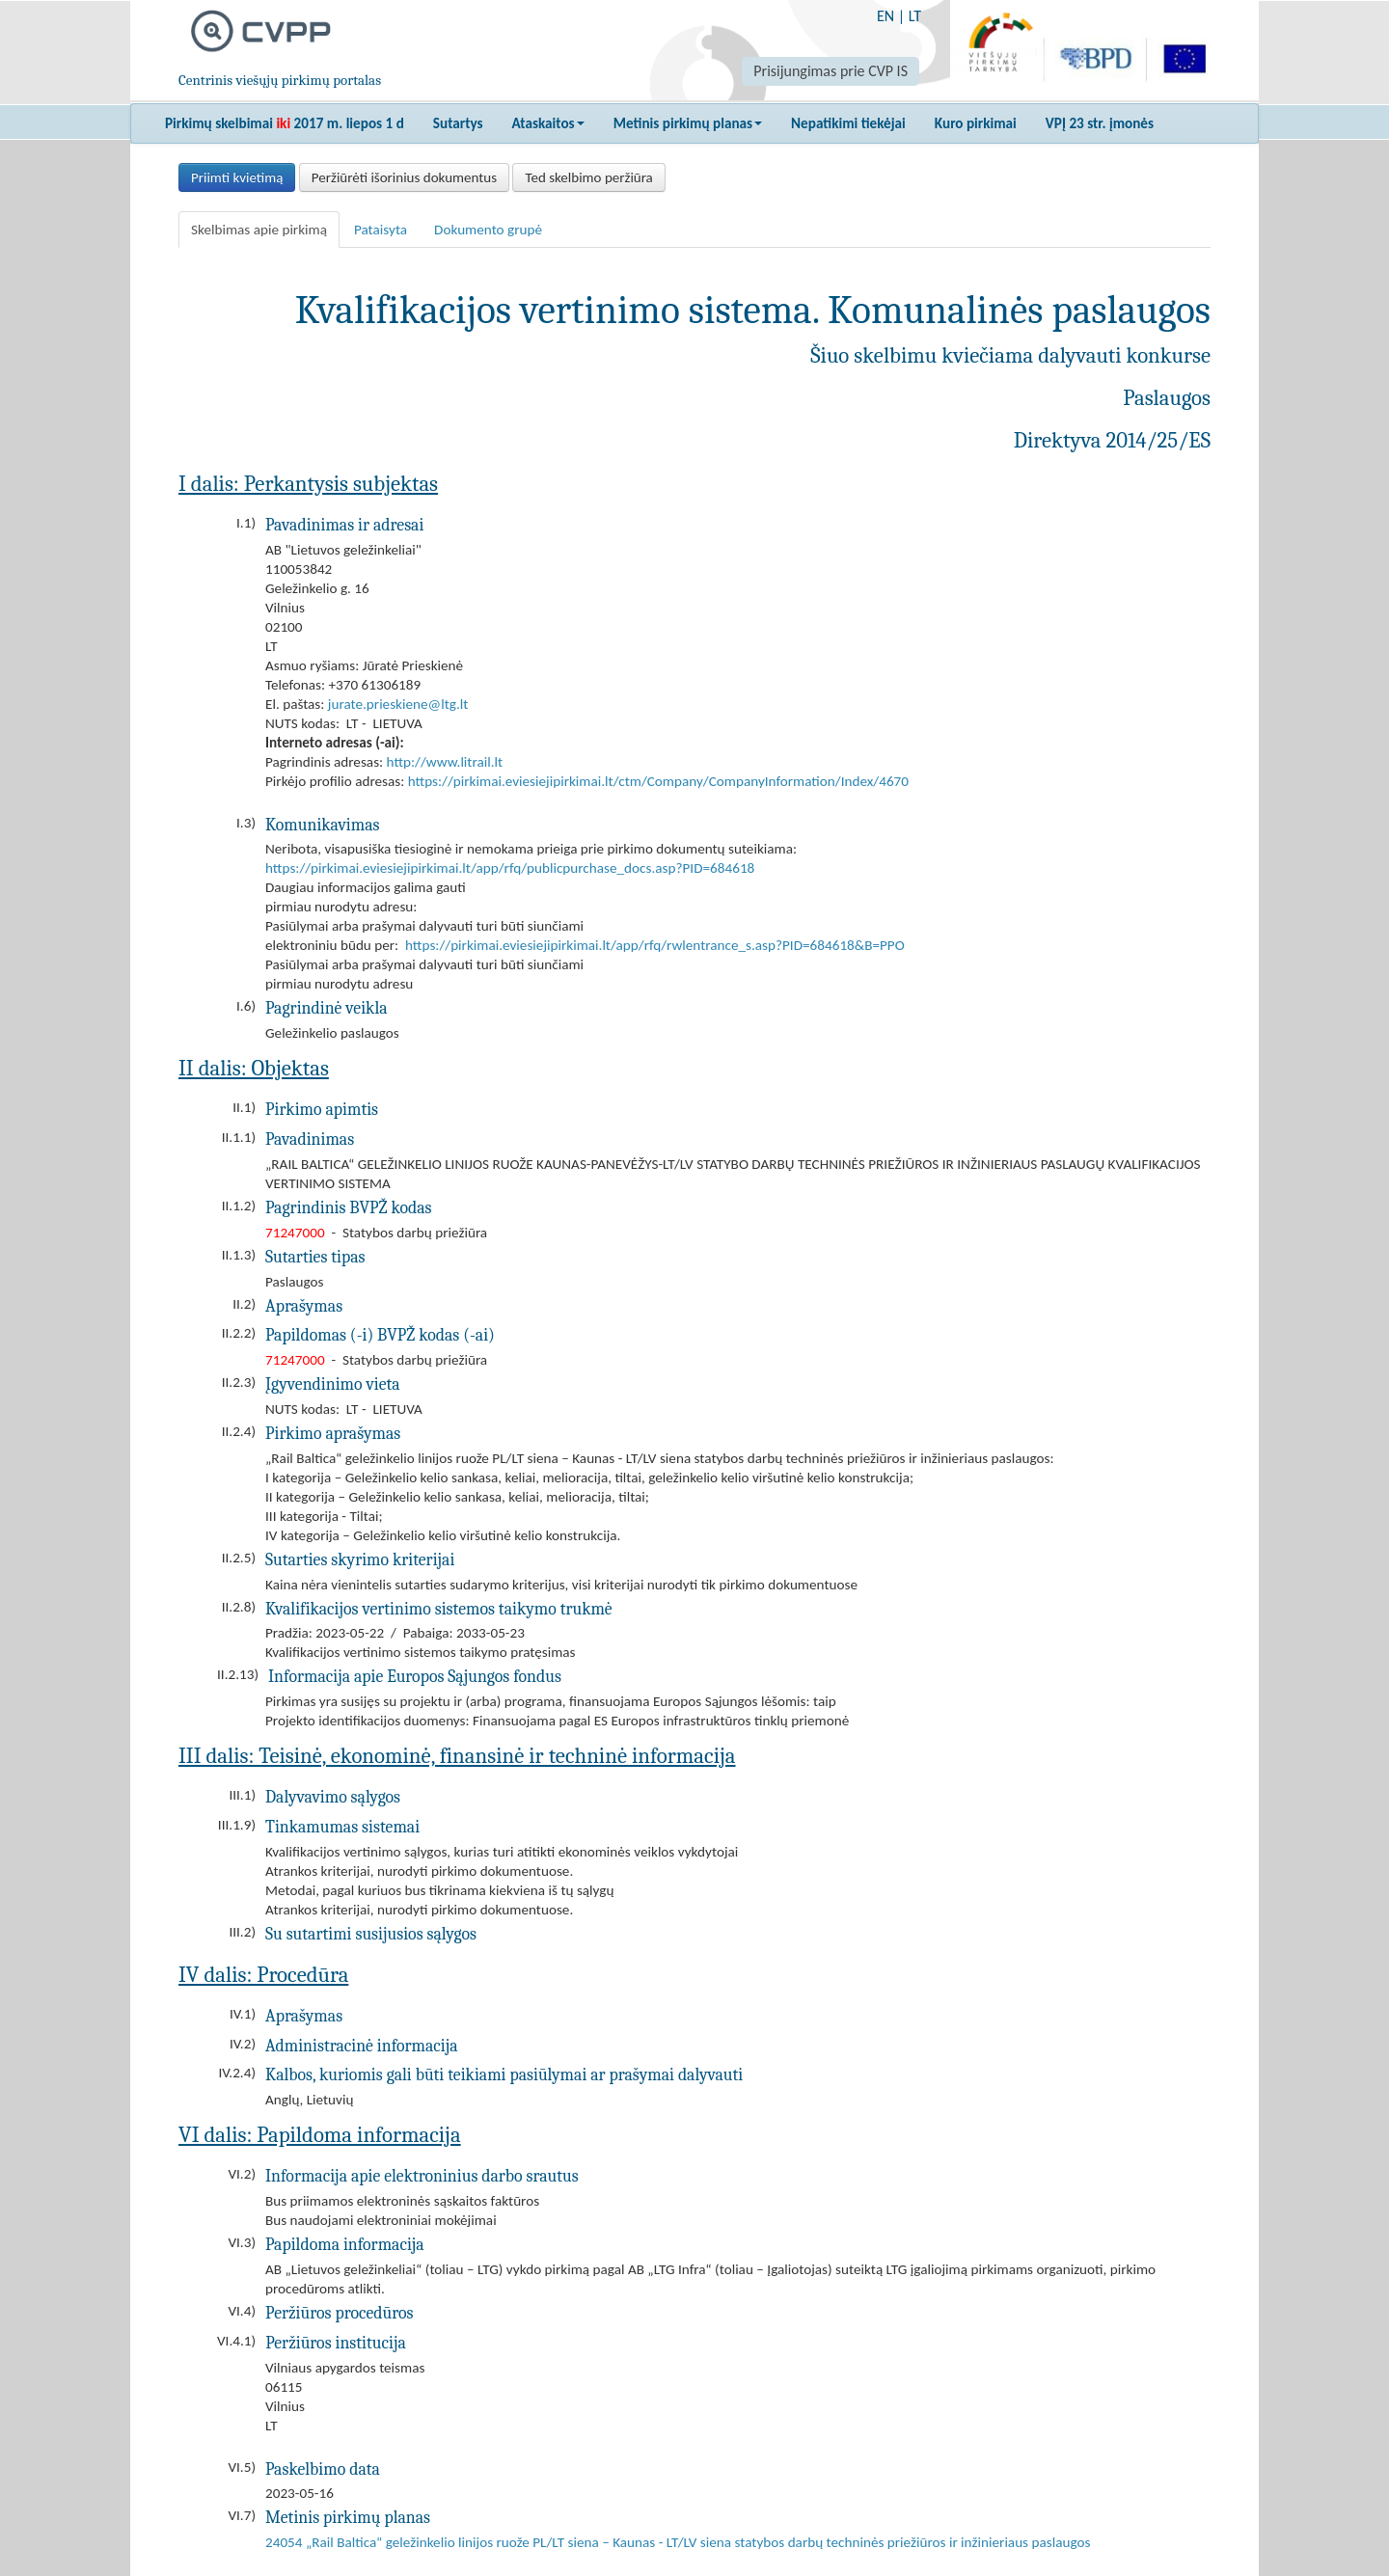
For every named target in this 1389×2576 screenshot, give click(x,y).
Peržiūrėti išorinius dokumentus (404, 177)
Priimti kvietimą (237, 177)
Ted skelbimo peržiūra (588, 177)
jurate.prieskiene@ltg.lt (398, 704)
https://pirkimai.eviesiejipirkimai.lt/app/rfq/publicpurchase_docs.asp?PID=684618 (509, 868)
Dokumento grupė (488, 229)
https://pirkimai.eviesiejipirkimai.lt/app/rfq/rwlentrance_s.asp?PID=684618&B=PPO (655, 945)
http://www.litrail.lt (445, 762)
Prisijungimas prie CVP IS (830, 71)
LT (915, 16)
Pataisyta (380, 229)
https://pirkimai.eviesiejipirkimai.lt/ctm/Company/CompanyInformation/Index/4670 (658, 781)
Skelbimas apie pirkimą (259, 229)
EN (885, 16)
